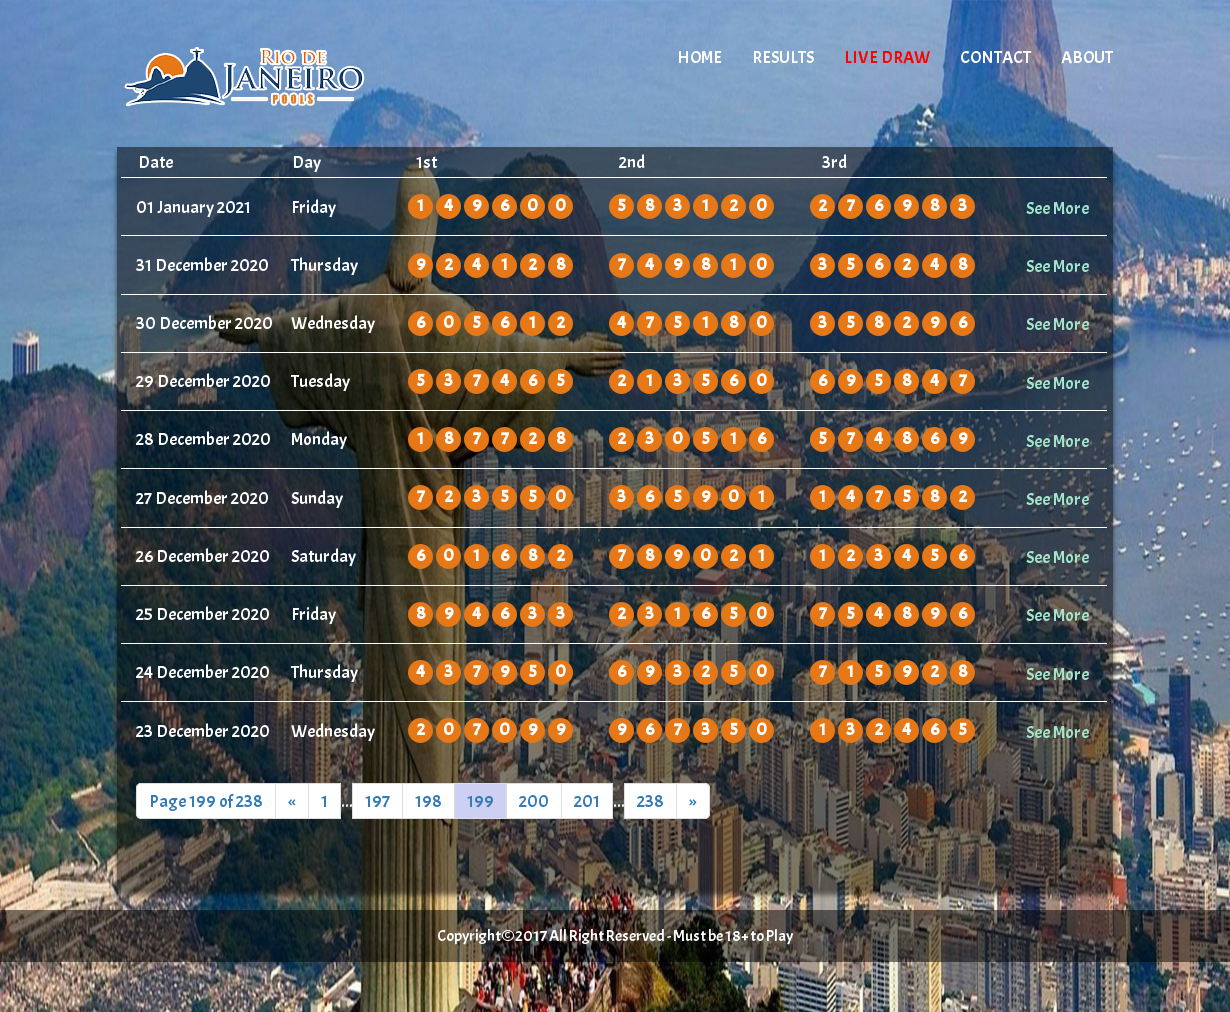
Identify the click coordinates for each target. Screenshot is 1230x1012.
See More (1057, 208)
